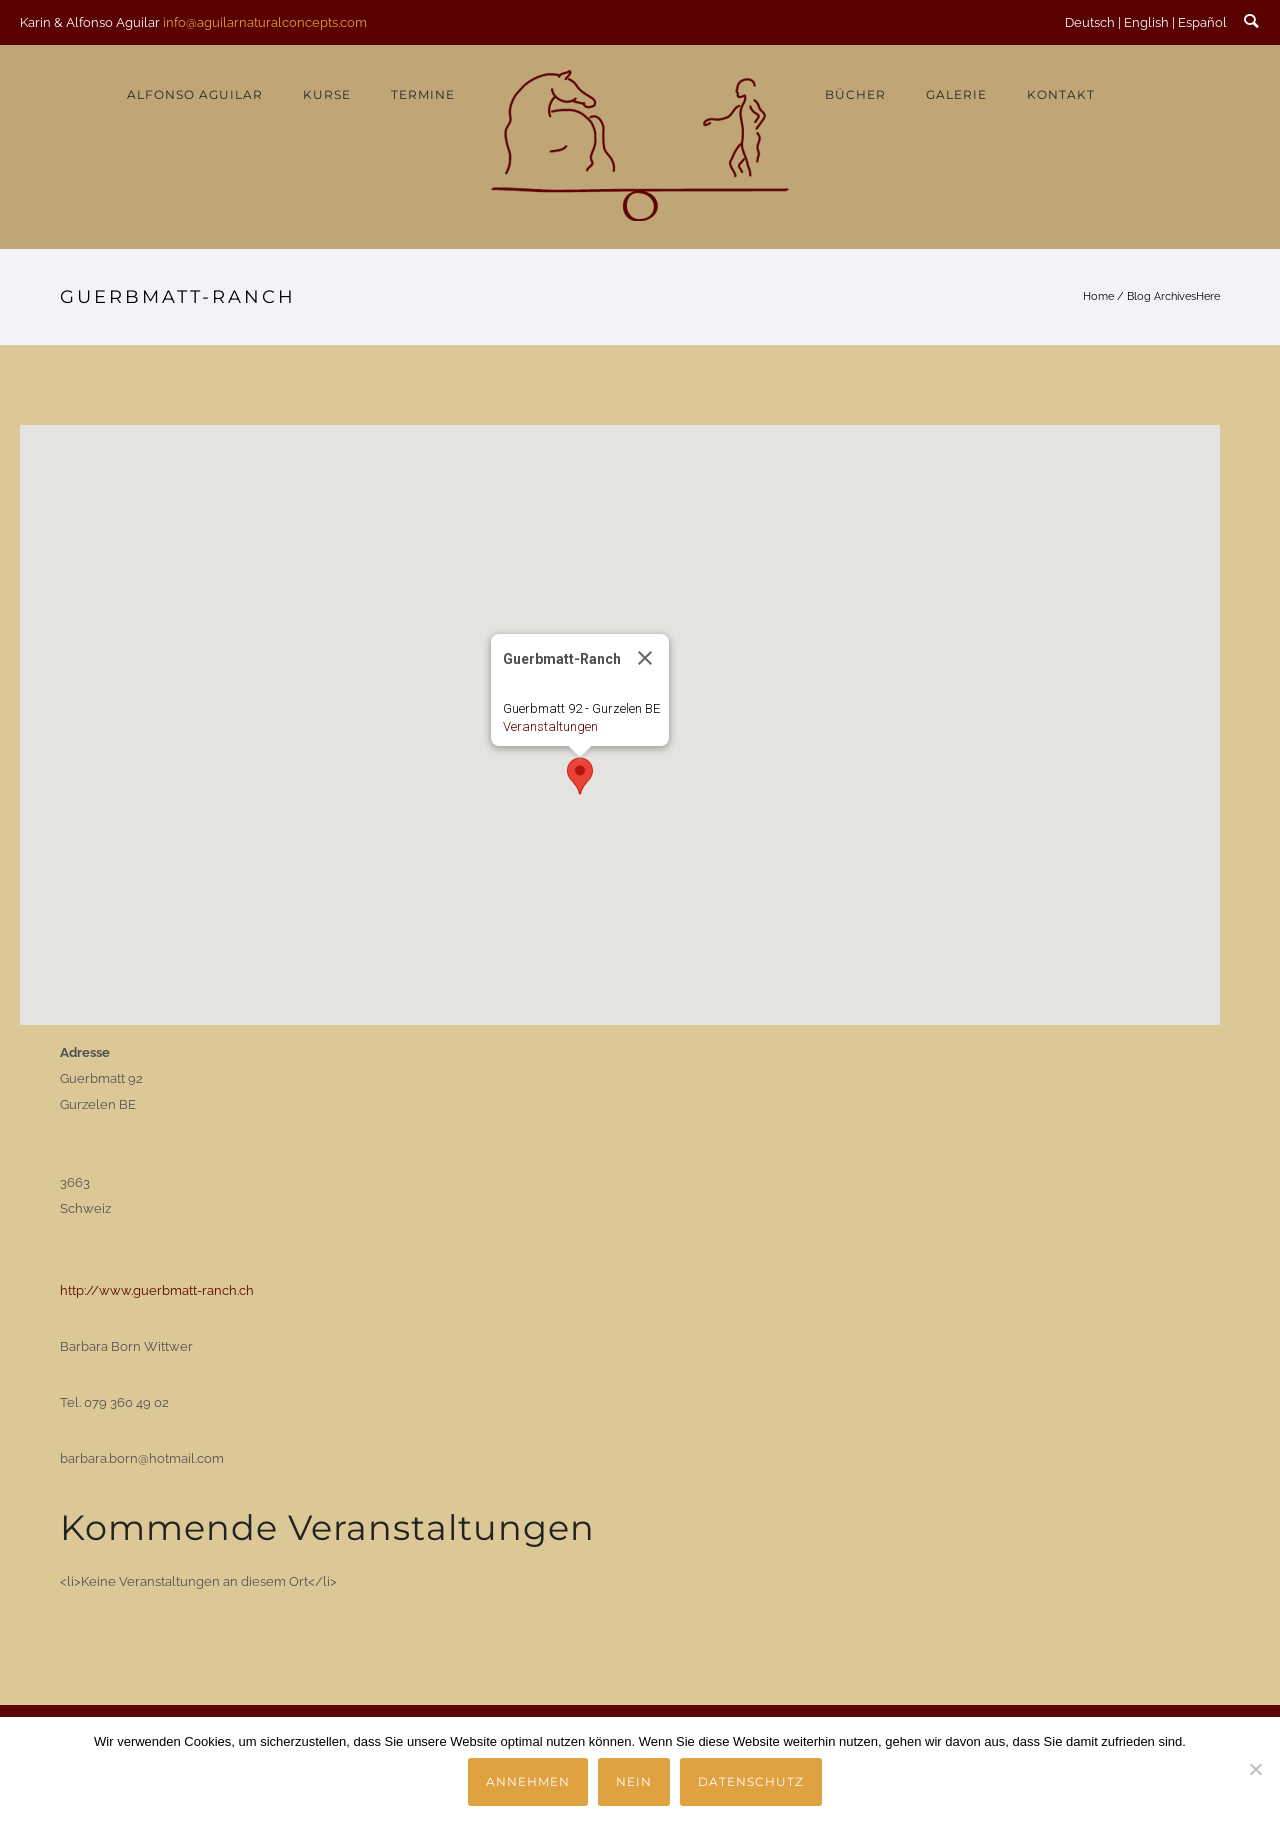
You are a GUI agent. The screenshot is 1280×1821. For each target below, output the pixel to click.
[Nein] (1255, 1769)
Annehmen (528, 1781)
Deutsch (1090, 22)
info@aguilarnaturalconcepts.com (265, 22)
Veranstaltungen (550, 726)
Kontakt (1061, 94)
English (1146, 22)
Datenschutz (751, 1781)
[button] (580, 776)
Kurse (327, 94)
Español (1202, 22)
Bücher (855, 94)
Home (1098, 296)
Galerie (956, 94)
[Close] (645, 658)
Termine (423, 94)
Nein (634, 1781)
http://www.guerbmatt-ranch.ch (157, 1290)
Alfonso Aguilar (195, 94)
